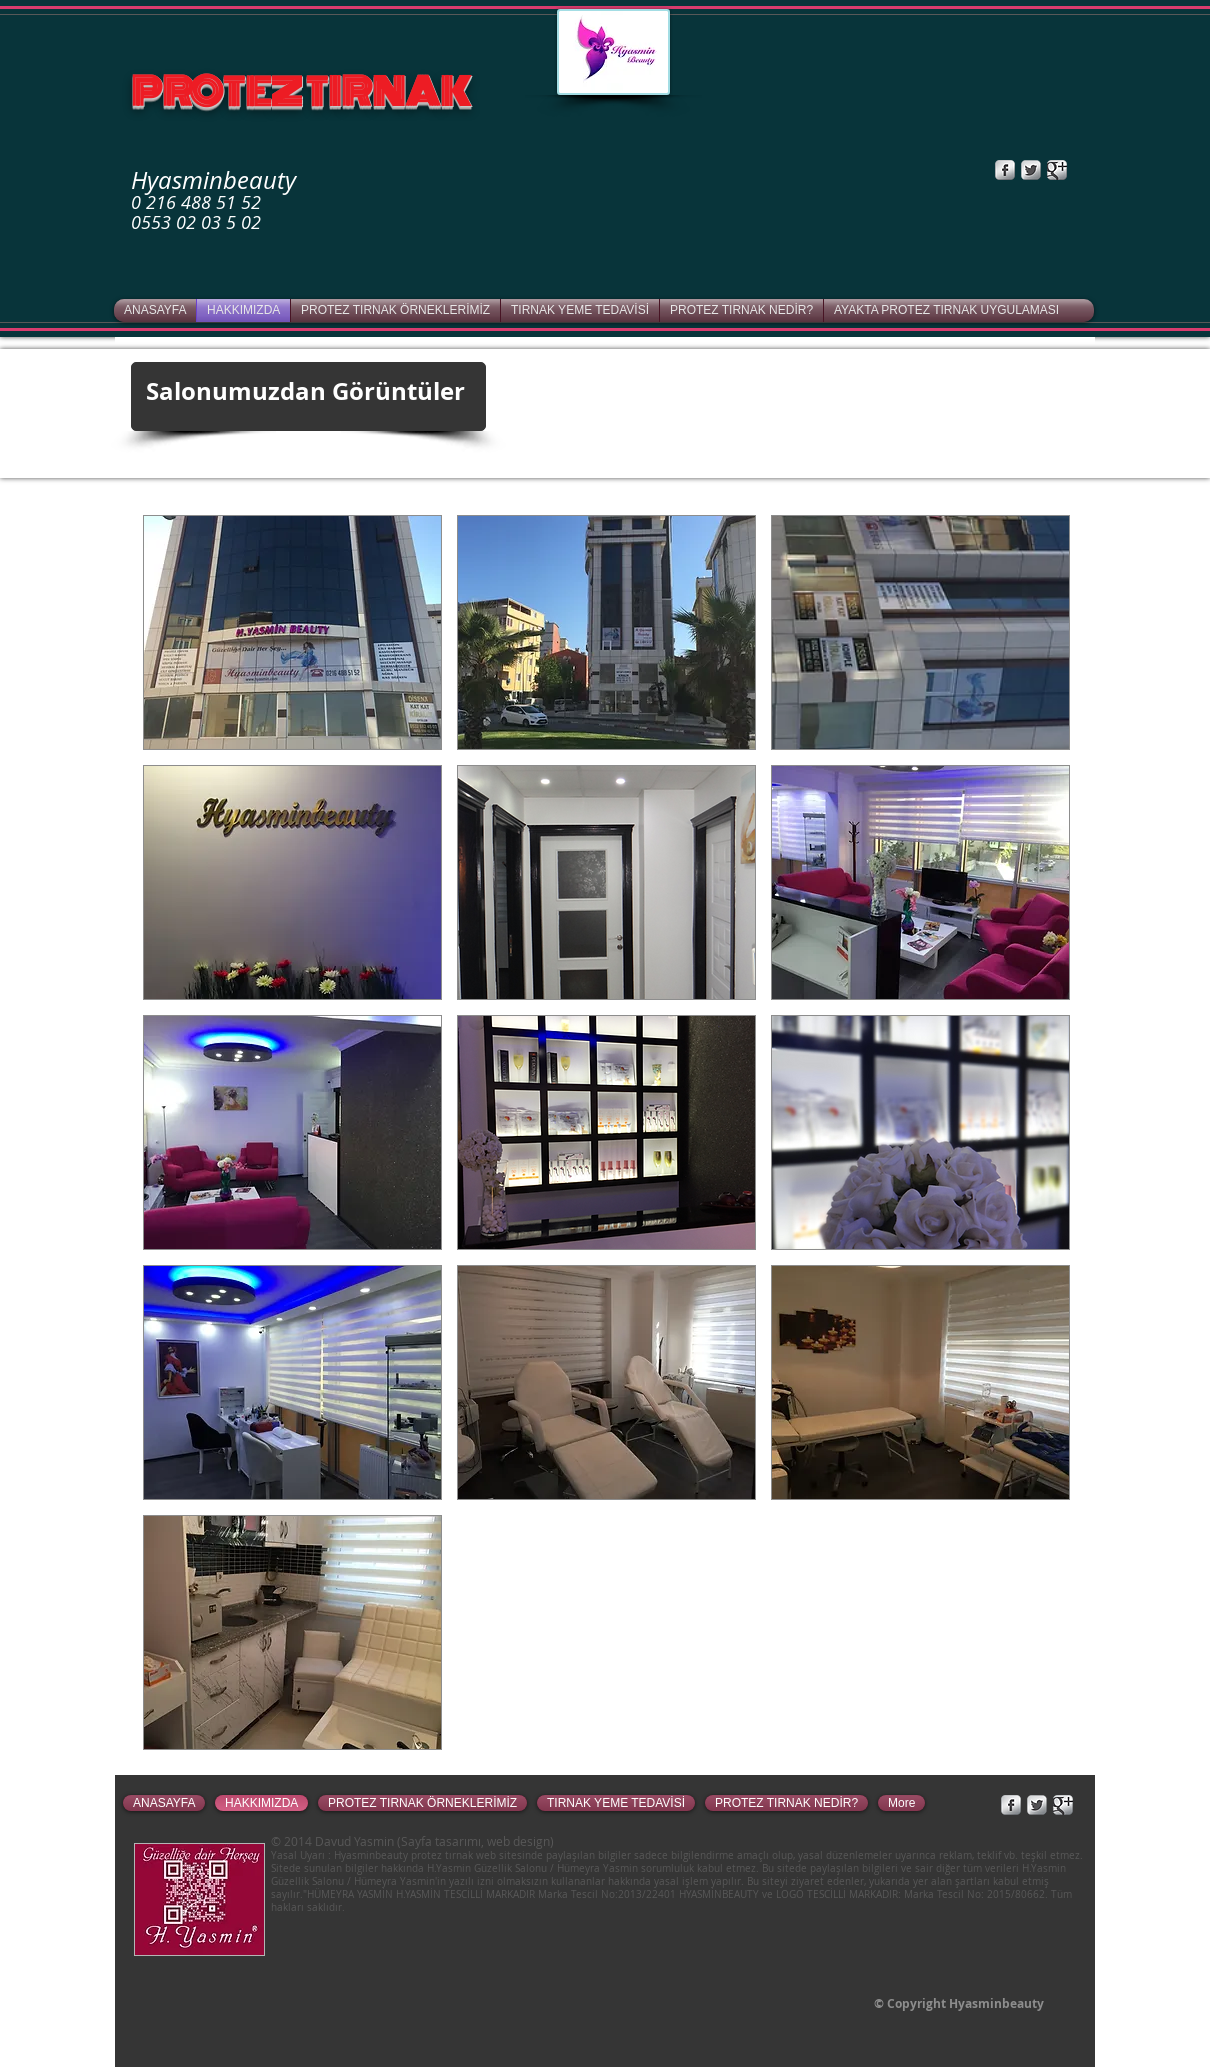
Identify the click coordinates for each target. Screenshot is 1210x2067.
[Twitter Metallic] (1031, 170)
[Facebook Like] (939, 170)
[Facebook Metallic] (1005, 170)
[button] (292, 632)
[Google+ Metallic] (1057, 170)
